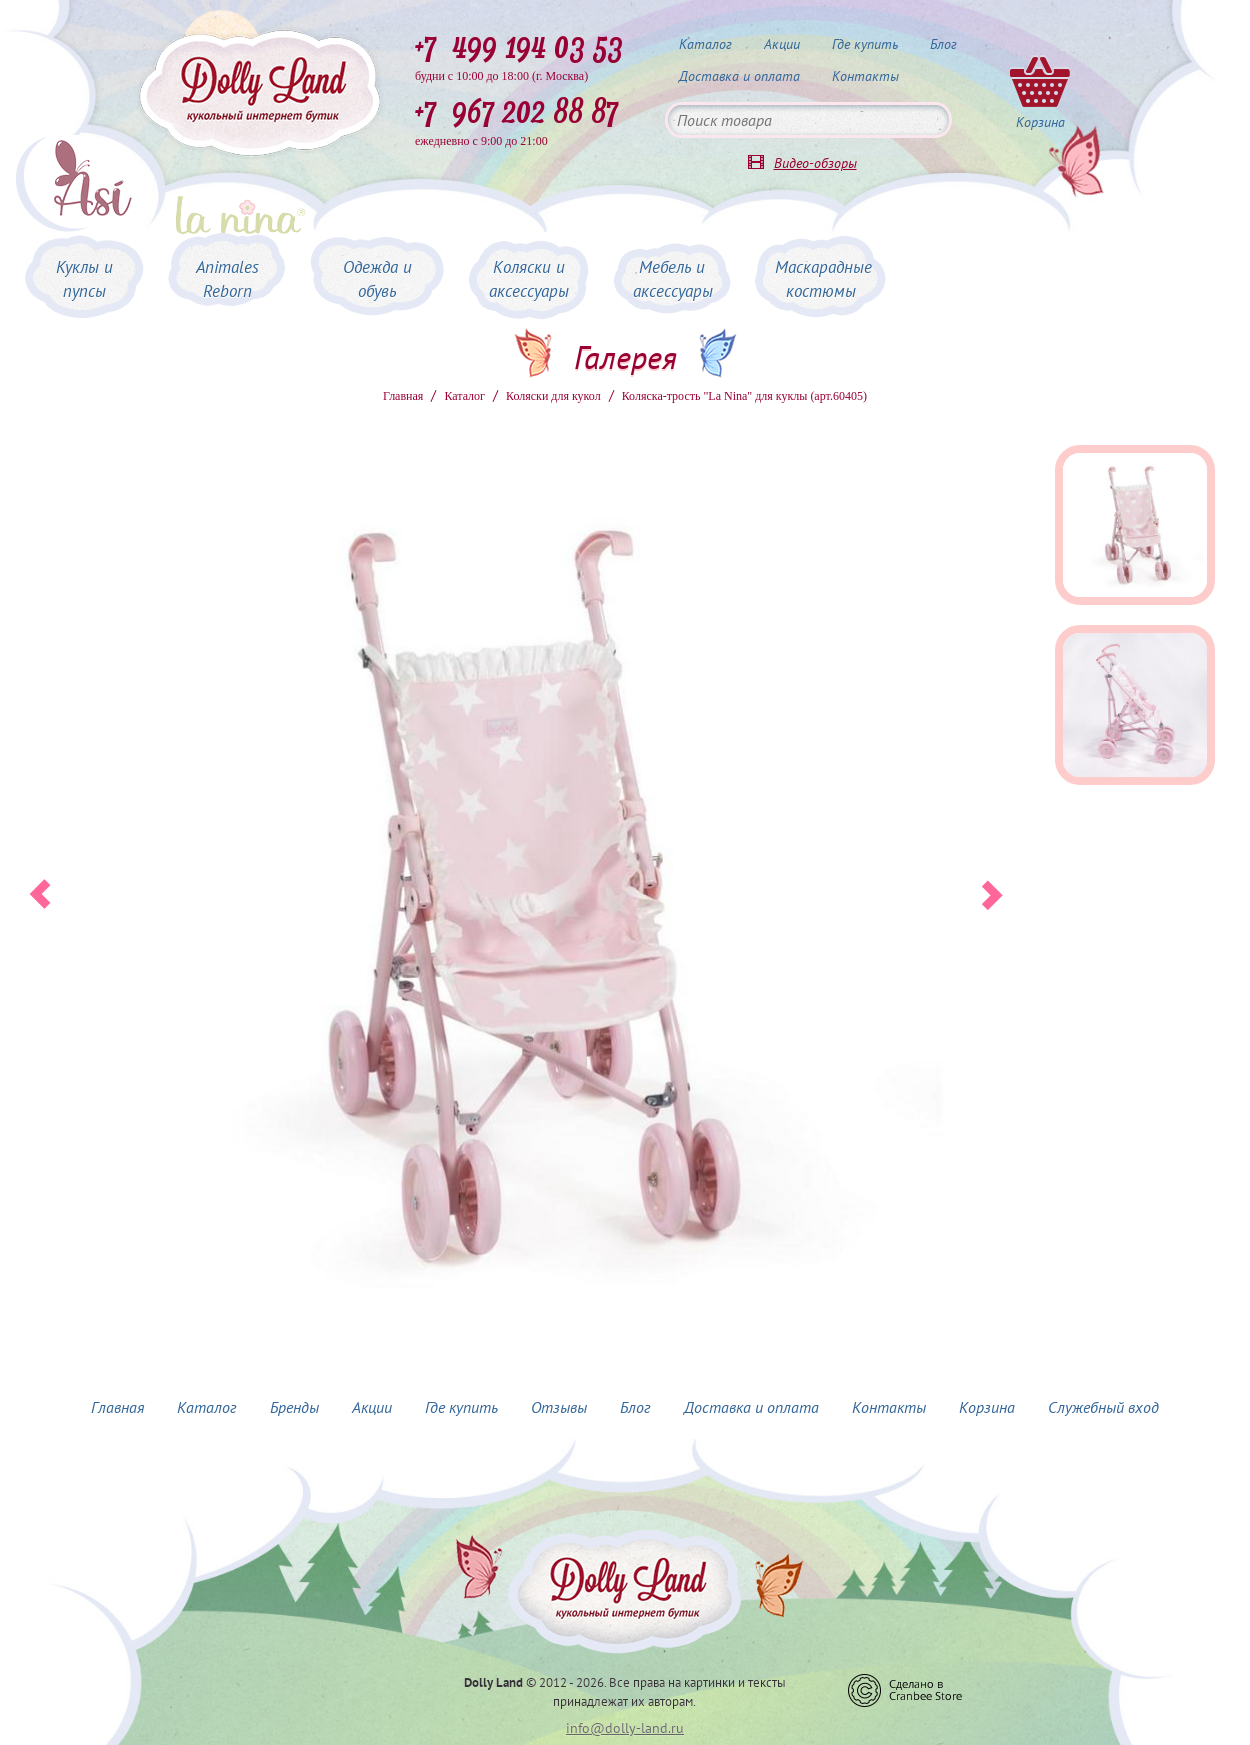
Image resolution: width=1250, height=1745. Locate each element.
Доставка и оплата (739, 76)
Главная (403, 396)
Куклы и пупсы (84, 279)
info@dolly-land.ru (625, 1728)
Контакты (865, 76)
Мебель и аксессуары (673, 279)
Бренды (294, 1407)
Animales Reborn (227, 279)
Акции (782, 44)
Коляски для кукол (553, 396)
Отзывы (559, 1407)
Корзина (987, 1407)
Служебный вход (1103, 1407)
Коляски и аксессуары (529, 279)
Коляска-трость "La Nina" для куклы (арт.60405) (744, 396)
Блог (943, 44)
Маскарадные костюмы (823, 279)
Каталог (705, 44)
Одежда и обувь (377, 279)
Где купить (865, 44)
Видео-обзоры (815, 163)
